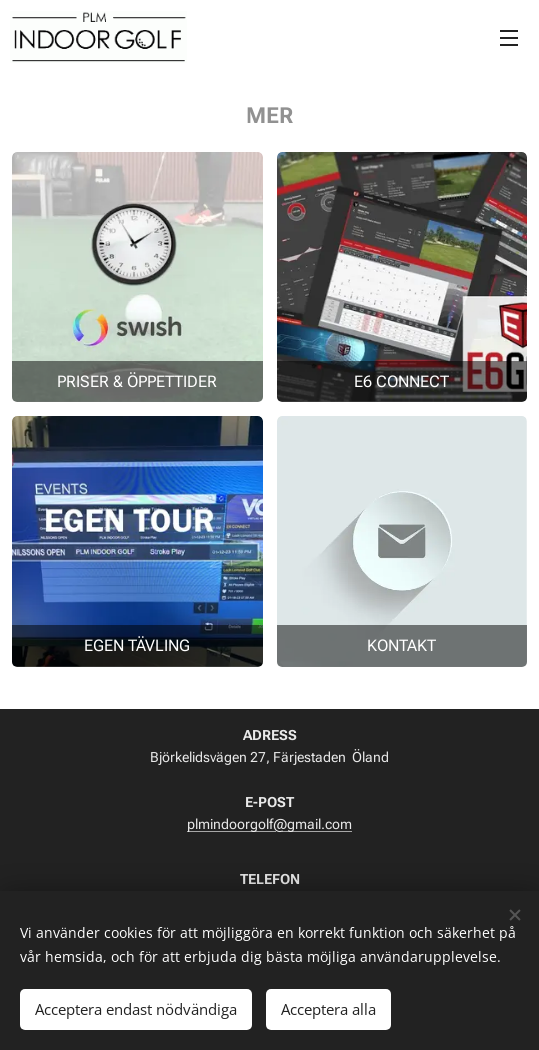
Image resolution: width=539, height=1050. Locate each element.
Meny (509, 38)
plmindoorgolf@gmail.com (269, 824)
